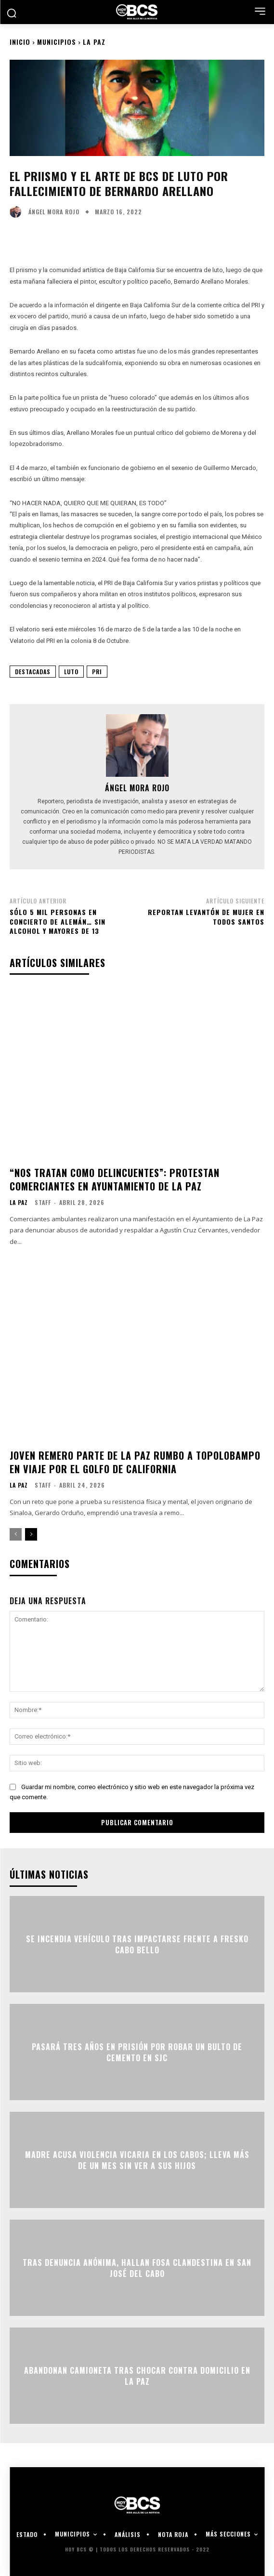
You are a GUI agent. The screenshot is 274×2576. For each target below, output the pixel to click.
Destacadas (33, 671)
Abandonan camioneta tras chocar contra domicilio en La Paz (137, 2376)
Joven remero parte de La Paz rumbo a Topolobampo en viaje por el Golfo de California (135, 1462)
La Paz (94, 42)
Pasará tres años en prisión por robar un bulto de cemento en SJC (137, 2052)
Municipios (56, 42)
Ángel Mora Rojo (53, 212)
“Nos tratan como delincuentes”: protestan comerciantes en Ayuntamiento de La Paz (115, 1179)
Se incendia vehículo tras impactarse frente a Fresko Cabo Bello (137, 1944)
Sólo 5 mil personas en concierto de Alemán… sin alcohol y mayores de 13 (57, 921)
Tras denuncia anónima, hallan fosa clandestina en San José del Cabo (137, 2268)
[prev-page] (16, 1534)
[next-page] (31, 1534)
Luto (71, 671)
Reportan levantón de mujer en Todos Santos (206, 917)
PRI (97, 671)
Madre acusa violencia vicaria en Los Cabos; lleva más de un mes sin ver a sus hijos (137, 2160)
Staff (43, 1202)
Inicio (20, 42)
